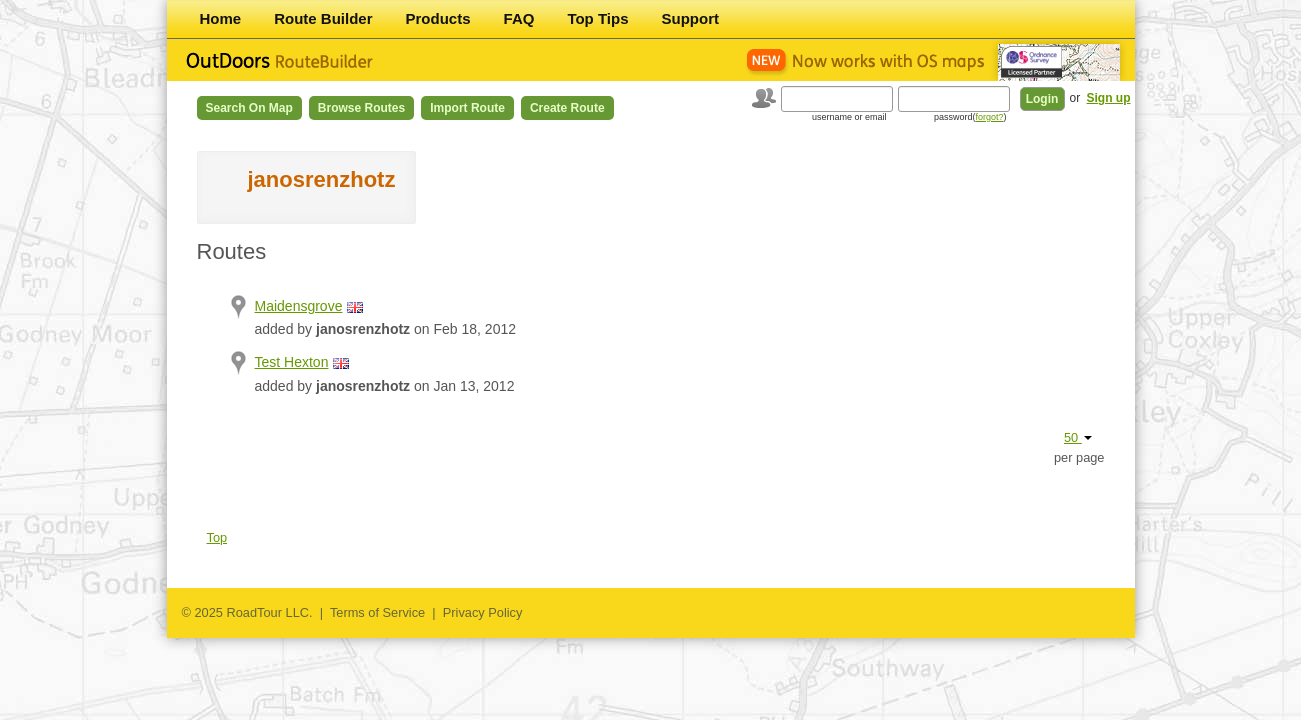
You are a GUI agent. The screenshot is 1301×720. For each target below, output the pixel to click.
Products (438, 18)
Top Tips (597, 18)
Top (217, 537)
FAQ (519, 18)
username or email (849, 117)
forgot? (989, 117)
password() (970, 117)
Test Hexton (292, 362)
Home (221, 18)
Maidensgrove (299, 306)
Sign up (1109, 98)
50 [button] (1078, 437)
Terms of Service (377, 612)
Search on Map (249, 108)
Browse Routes (361, 108)
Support (691, 18)
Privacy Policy (483, 612)
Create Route (567, 108)
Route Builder (323, 18)
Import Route (467, 108)
